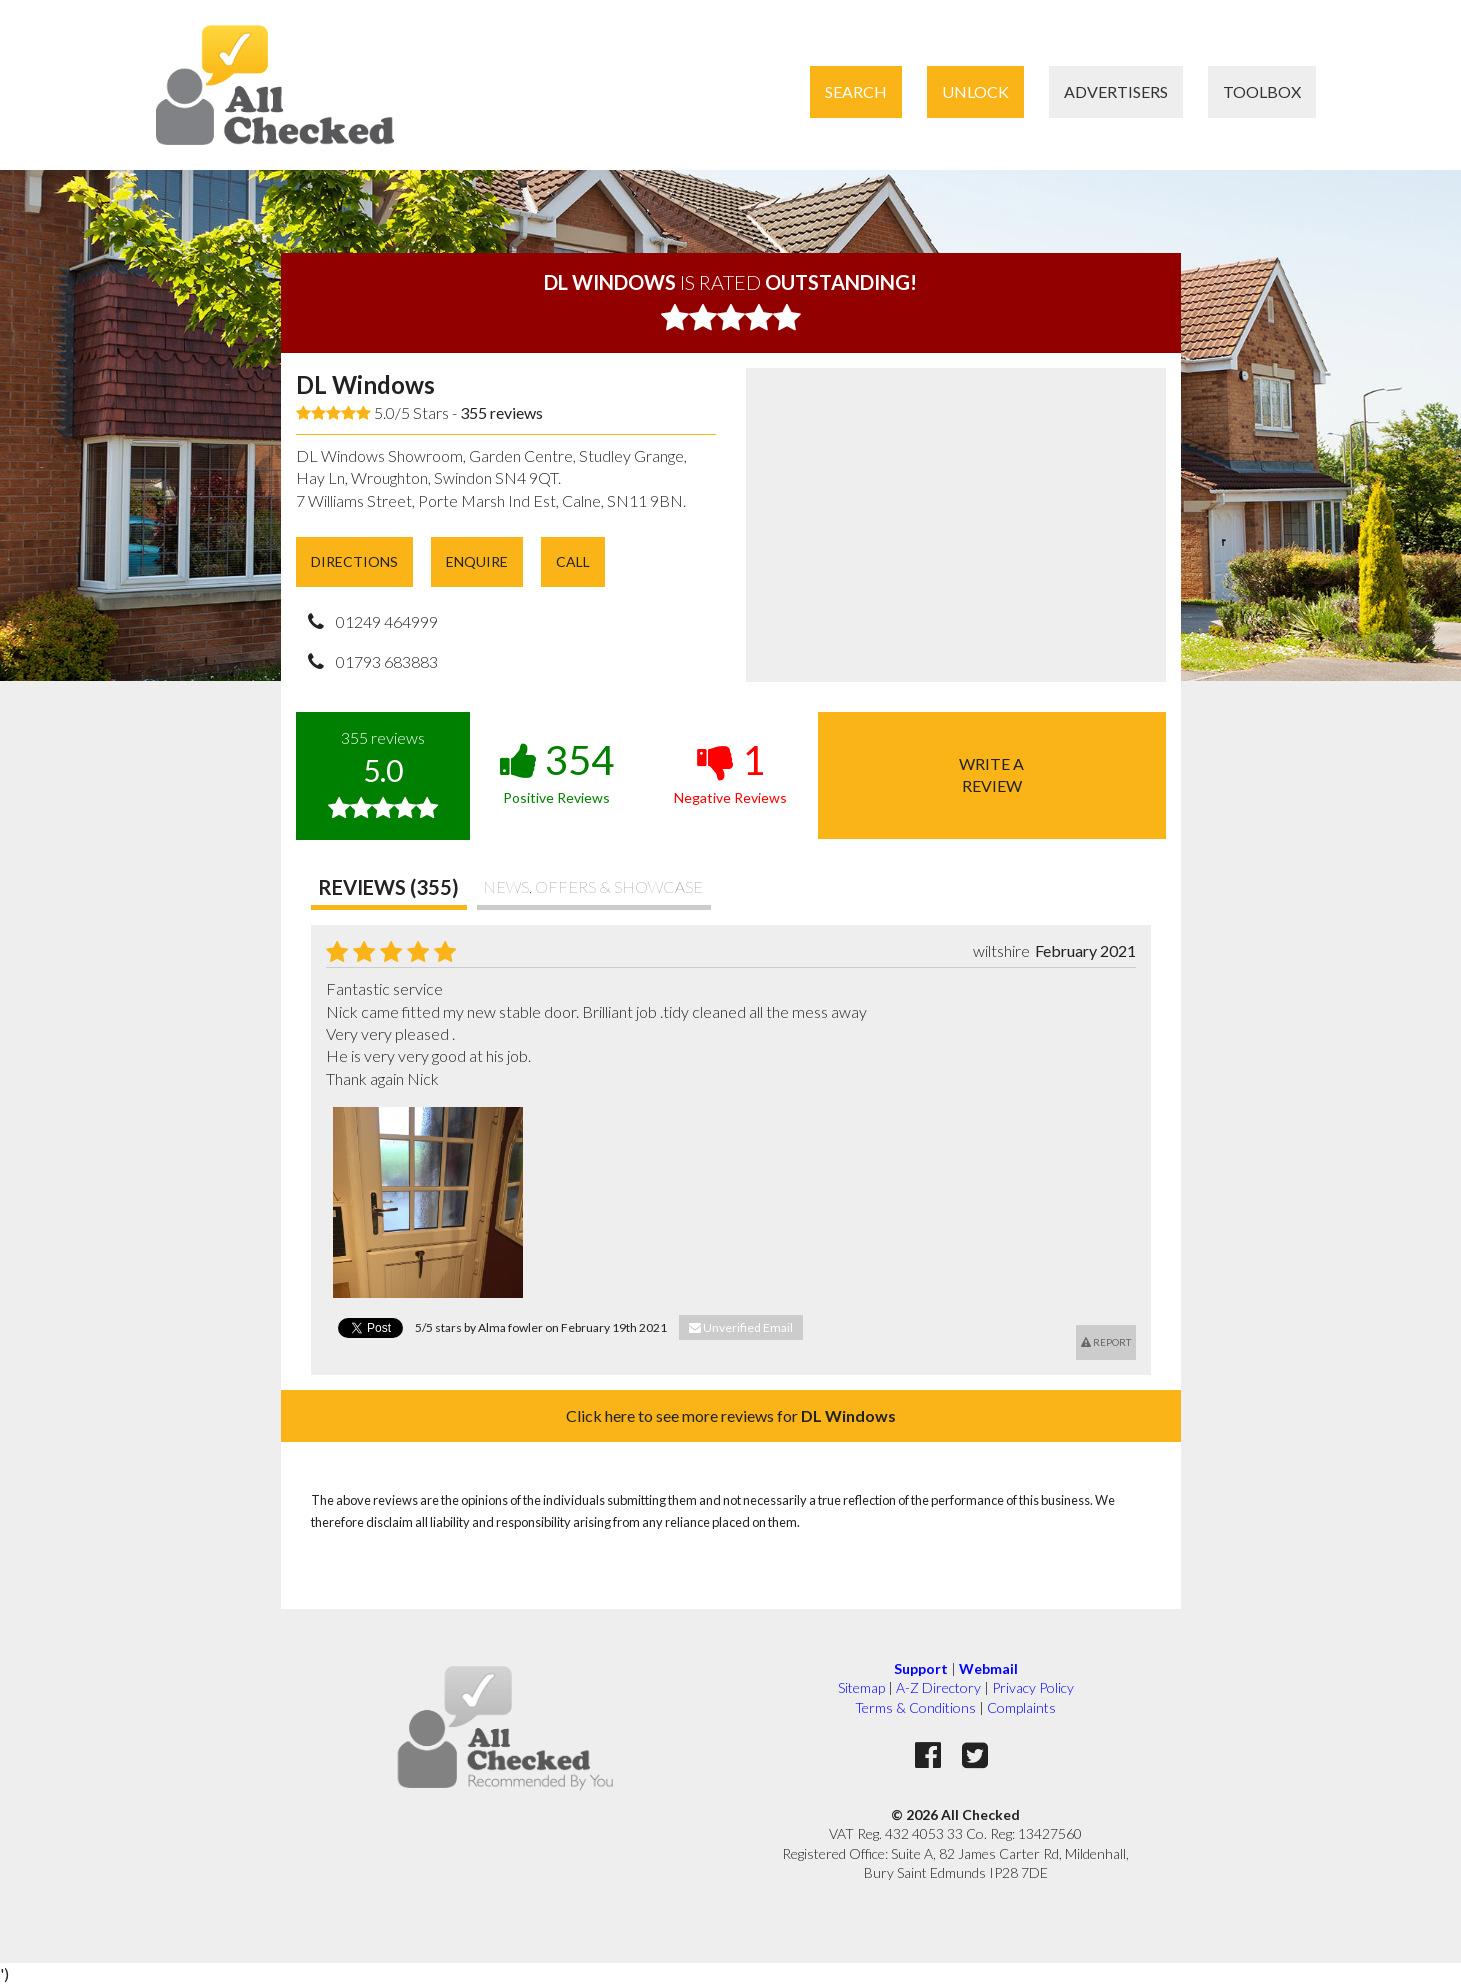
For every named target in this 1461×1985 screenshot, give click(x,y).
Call (573, 561)
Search (856, 91)
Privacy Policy (1033, 1687)
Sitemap (861, 1687)
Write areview (991, 774)
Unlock (975, 91)
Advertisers (1116, 91)
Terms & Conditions (915, 1707)
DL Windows (365, 384)
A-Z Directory (938, 1687)
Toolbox (1262, 91)
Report (1106, 1342)
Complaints (1021, 1707)
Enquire (477, 561)
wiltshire (1001, 950)
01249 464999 (387, 621)
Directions (354, 561)
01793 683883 (387, 661)
